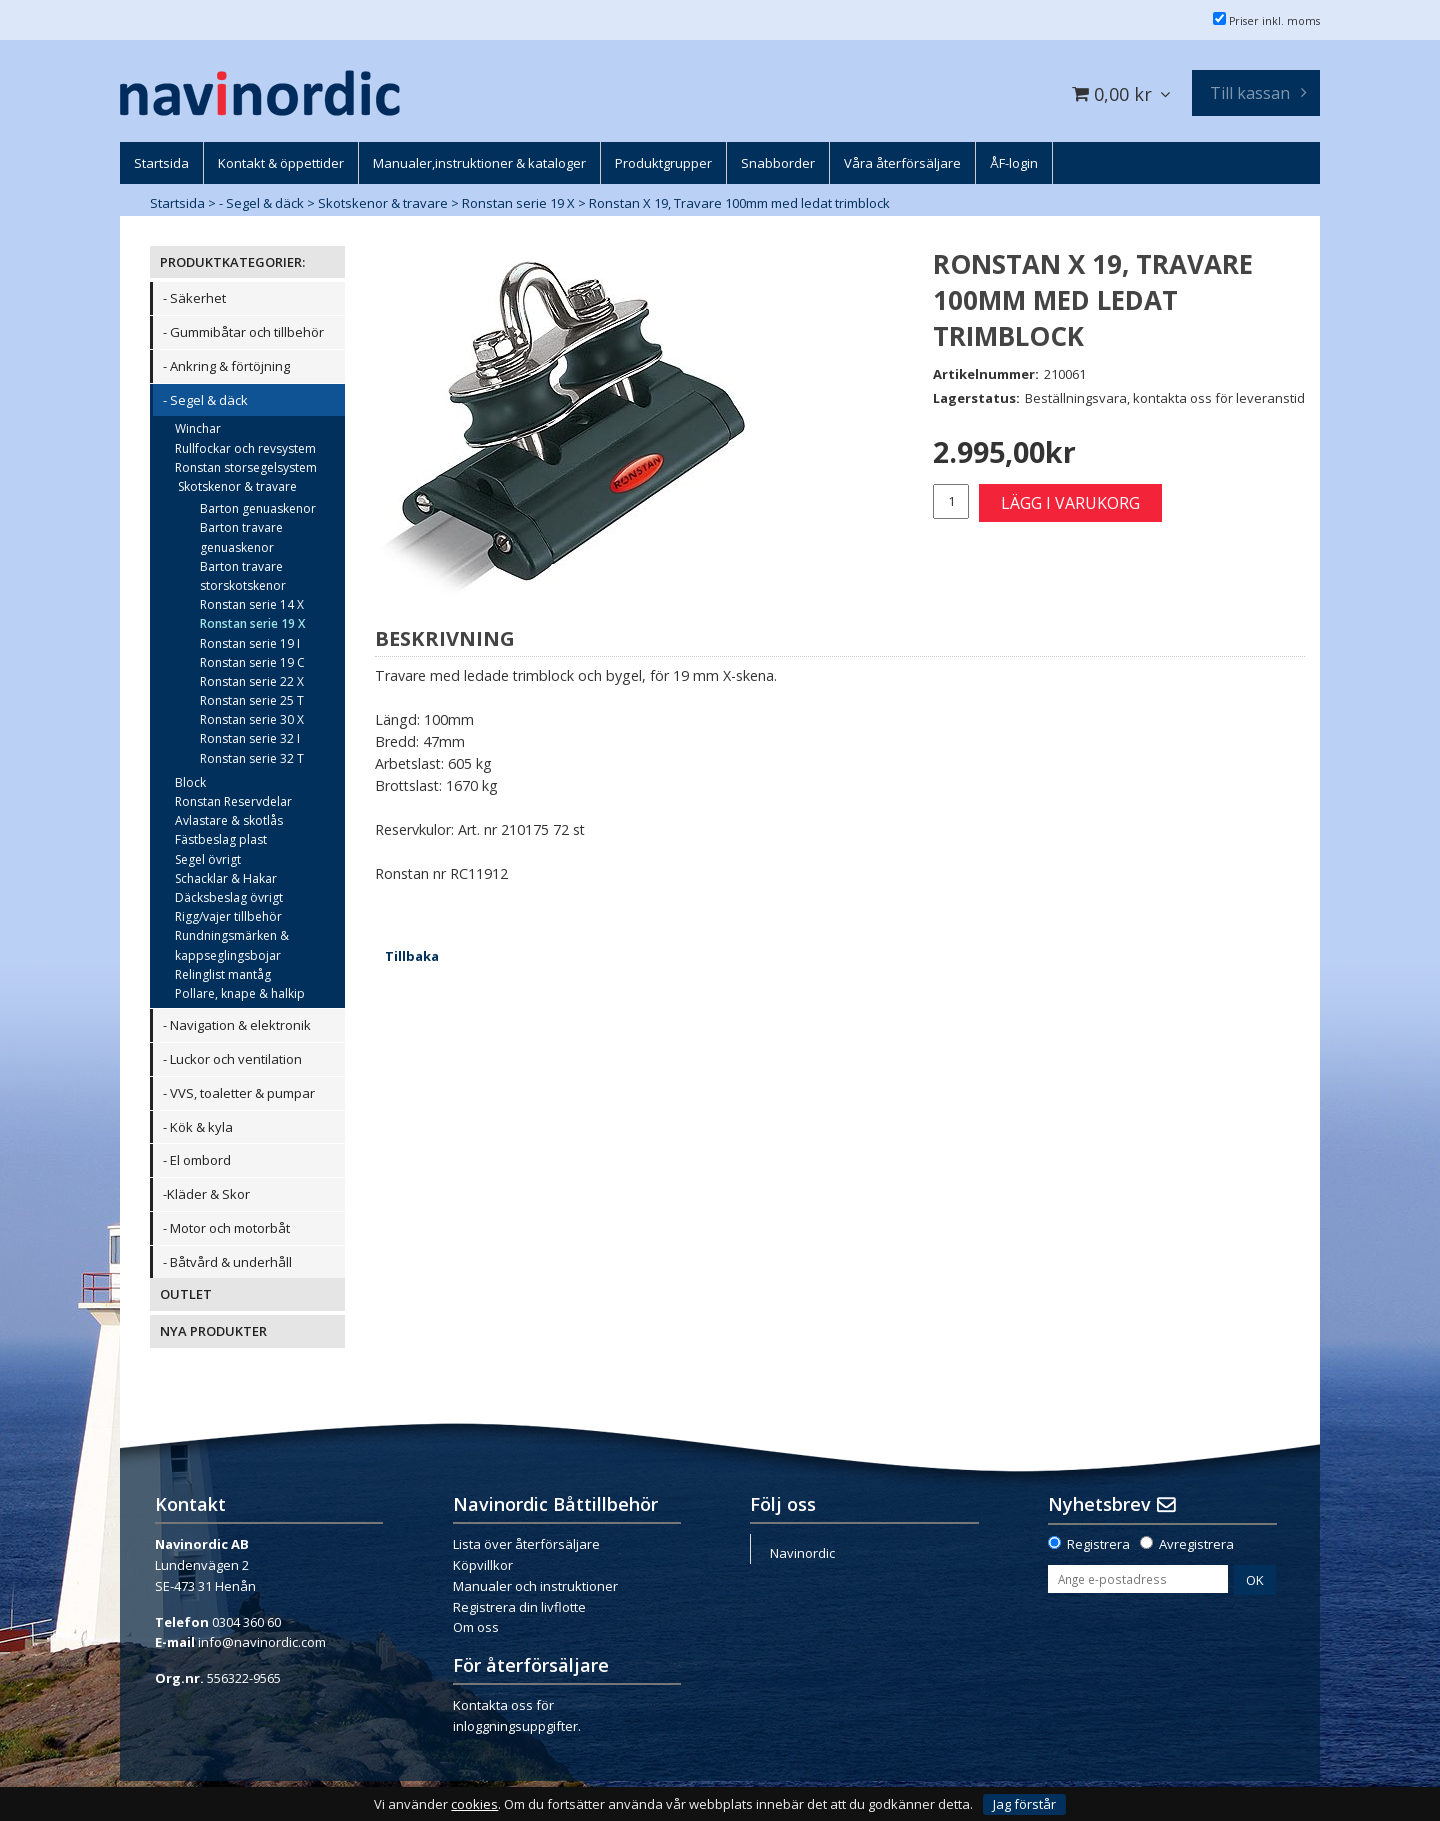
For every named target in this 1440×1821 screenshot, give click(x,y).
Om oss (476, 1627)
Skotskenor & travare (383, 203)
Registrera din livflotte (519, 1607)
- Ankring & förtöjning (226, 366)
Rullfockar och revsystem (245, 448)
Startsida (177, 203)
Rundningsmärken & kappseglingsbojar (232, 945)
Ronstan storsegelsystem (246, 467)
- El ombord (197, 1160)
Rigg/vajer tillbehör (228, 916)
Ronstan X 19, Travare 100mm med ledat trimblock (739, 203)
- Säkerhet (194, 298)
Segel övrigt (208, 859)
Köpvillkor (483, 1565)
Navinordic (802, 1553)
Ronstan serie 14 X (252, 604)
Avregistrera (1196, 1544)
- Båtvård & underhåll (227, 1262)
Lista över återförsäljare (526, 1544)
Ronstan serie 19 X (518, 203)
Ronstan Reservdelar (233, 801)
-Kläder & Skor (206, 1194)
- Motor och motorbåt (226, 1228)
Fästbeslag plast (221, 839)
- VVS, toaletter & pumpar (239, 1093)
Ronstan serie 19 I (250, 643)
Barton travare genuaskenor (241, 537)
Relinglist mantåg (223, 974)
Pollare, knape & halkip (240, 993)
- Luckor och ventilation (232, 1059)
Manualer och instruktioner (535, 1586)
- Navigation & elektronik (237, 1025)
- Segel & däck (261, 203)
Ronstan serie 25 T (252, 700)
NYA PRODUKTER (213, 1331)
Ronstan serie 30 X (252, 719)
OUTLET (186, 1294)
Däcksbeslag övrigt (229, 897)
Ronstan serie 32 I (250, 738)
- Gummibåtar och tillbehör (243, 332)
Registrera (1098, 1544)
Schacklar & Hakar (226, 878)
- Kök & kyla (198, 1127)
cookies (474, 1804)
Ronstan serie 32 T (252, 758)
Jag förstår (1024, 1804)
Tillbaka (412, 956)
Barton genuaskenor (258, 508)
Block (190, 782)
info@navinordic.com (262, 1642)
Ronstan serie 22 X (252, 681)
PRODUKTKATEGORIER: (232, 262)
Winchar (198, 428)
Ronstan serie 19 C (252, 662)
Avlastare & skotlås (229, 820)
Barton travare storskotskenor (243, 576)
